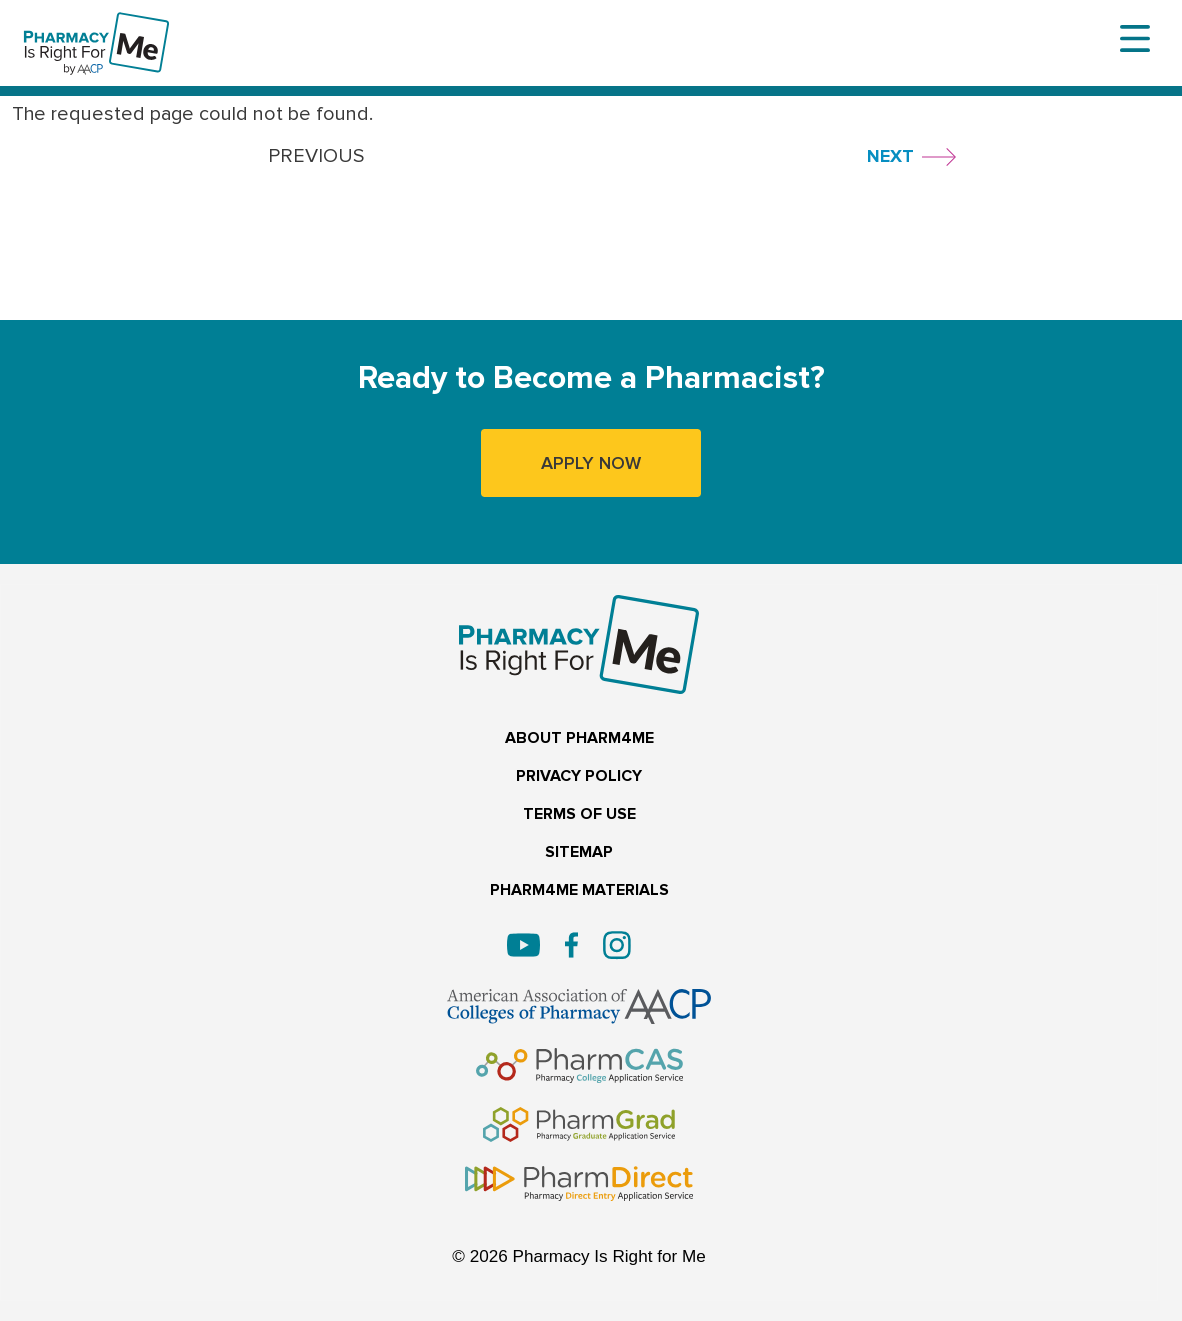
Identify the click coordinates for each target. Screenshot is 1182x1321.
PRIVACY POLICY (579, 776)
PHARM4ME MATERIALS (579, 890)
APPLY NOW (591, 463)
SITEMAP (579, 852)
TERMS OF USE (579, 814)
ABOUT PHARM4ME (579, 738)
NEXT (890, 156)
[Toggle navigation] (1135, 39)
